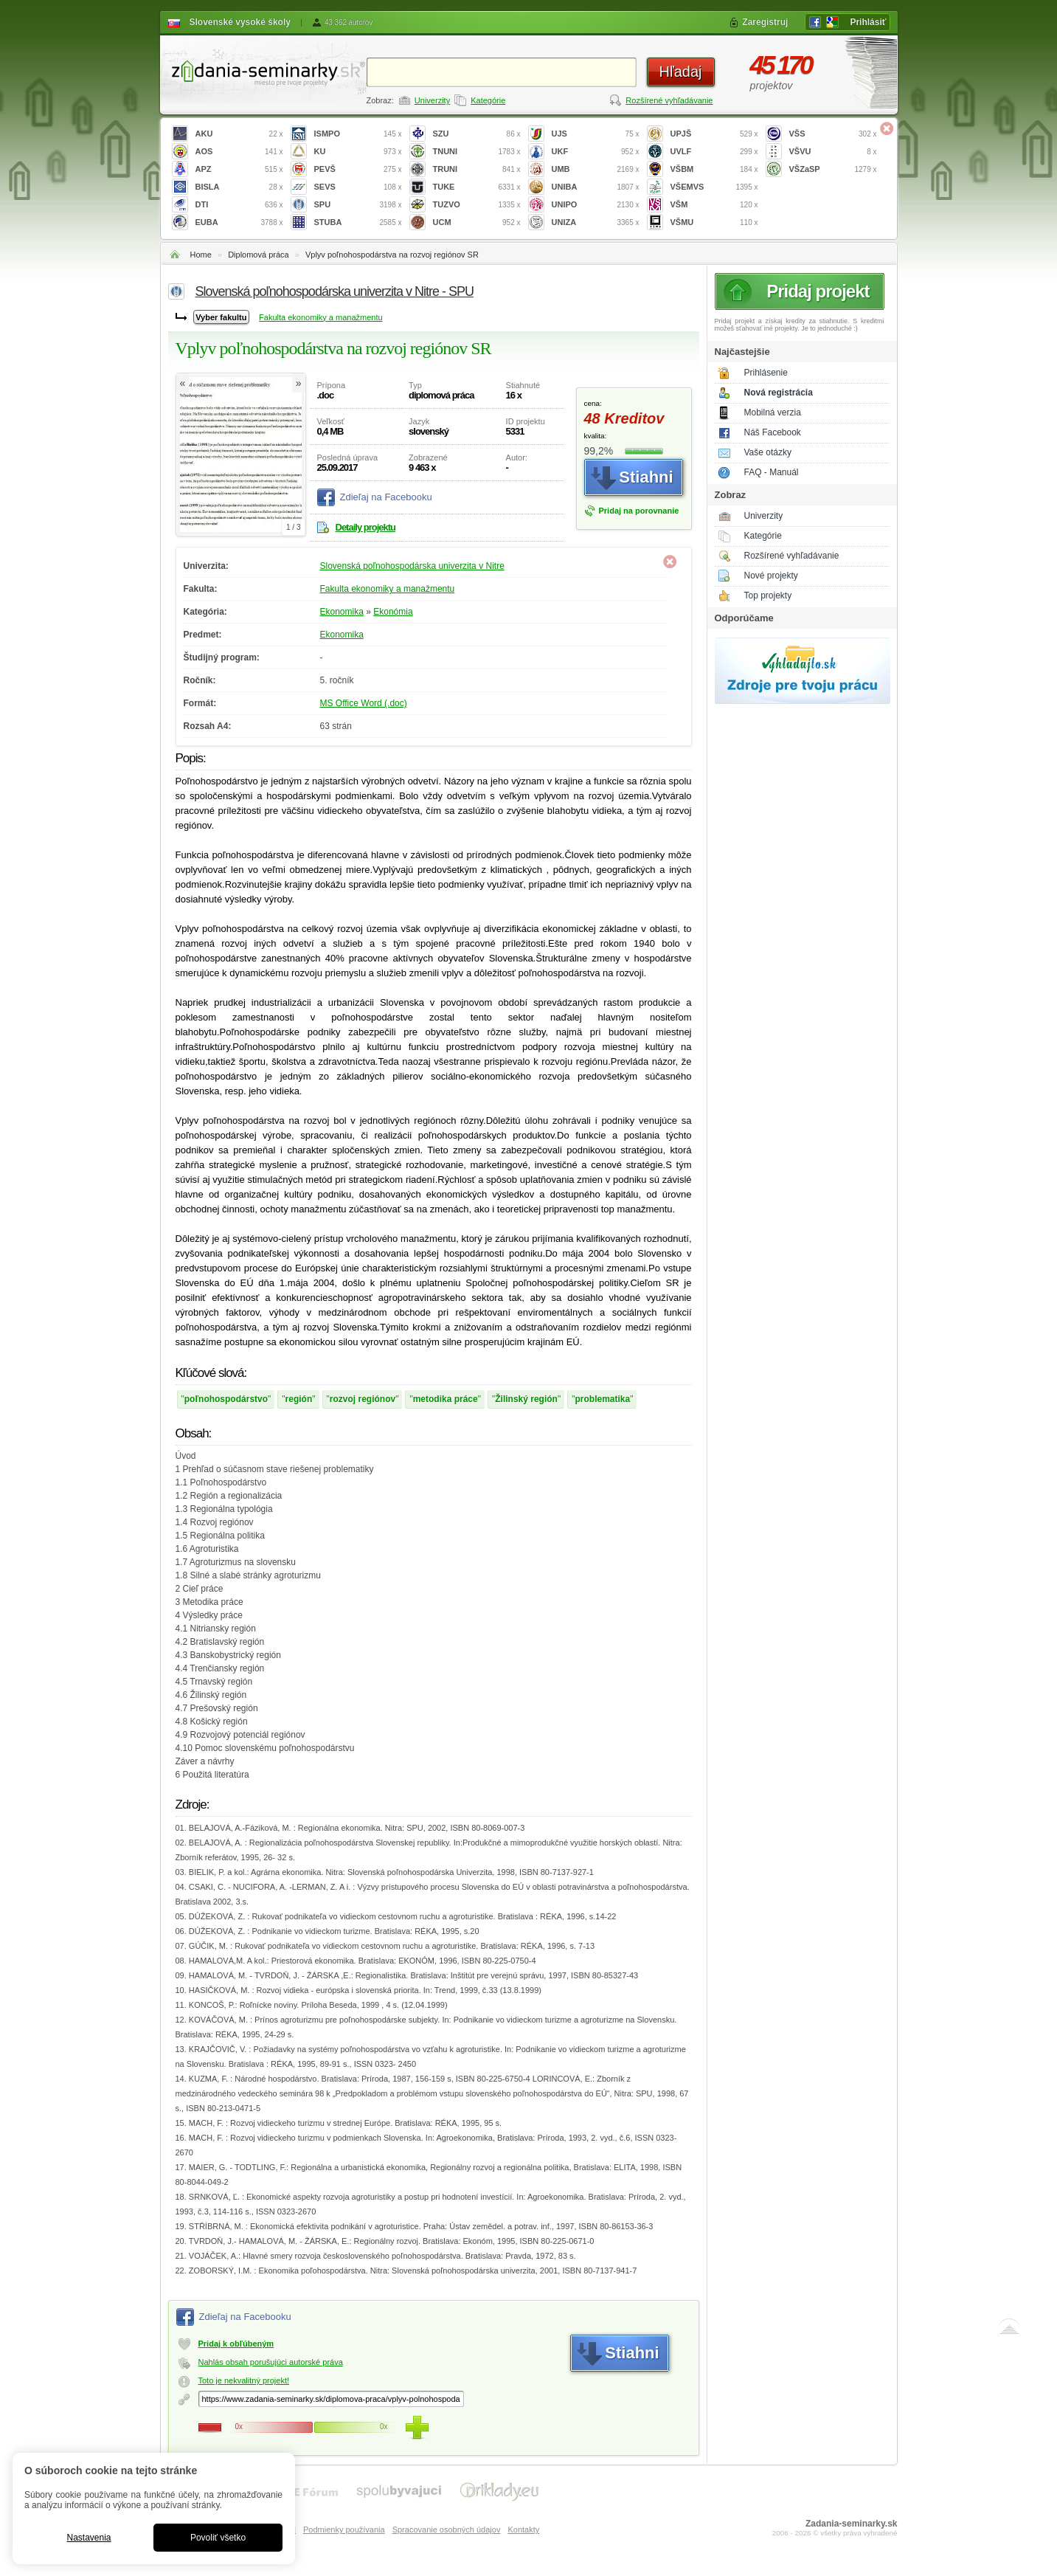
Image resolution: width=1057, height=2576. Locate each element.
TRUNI (477, 169)
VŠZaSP (833, 169)
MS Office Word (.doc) (363, 703)
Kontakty (523, 2529)
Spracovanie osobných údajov (446, 2529)
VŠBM (714, 169)
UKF (596, 151)
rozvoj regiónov (362, 1399)
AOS (239, 151)
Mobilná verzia (772, 412)
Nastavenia (88, 2537)
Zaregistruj (765, 22)
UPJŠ (714, 133)
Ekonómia (392, 612)
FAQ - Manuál (771, 472)
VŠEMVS (714, 187)
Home (201, 254)
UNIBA (596, 187)
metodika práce (445, 1399)
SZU (477, 133)
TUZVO (477, 204)
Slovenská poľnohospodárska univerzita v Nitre (412, 566)
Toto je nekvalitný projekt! (244, 2380)
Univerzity (432, 100)
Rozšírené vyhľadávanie (669, 100)
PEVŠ (358, 169)
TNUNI (477, 151)
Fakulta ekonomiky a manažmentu (321, 317)
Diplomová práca (258, 254)
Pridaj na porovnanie (639, 510)
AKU (239, 133)
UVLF (714, 151)
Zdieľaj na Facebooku (386, 497)
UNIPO (596, 204)
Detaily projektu (366, 527)
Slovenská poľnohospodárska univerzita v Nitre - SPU (334, 291)
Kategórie (488, 100)
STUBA (358, 222)
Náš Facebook (772, 432)
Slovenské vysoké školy (240, 22)
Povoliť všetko (218, 2537)
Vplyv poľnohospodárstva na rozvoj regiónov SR (392, 254)
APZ (239, 169)
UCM (477, 222)
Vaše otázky (767, 452)
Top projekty (768, 595)
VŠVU (833, 151)
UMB (596, 169)
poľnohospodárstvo (226, 1399)
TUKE (477, 187)
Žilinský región (526, 1399)
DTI (239, 204)
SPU (358, 204)
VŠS (833, 133)
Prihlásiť (868, 22)
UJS (596, 133)
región (299, 1399)
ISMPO (358, 133)
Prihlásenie (766, 372)
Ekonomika (342, 612)
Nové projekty (771, 575)
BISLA (239, 187)
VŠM (714, 204)
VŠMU (714, 222)
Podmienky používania (344, 2529)
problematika (602, 1399)
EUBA (239, 222)
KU (358, 151)
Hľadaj (680, 71)
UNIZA (596, 222)
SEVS (358, 187)
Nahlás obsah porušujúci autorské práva (270, 2362)
